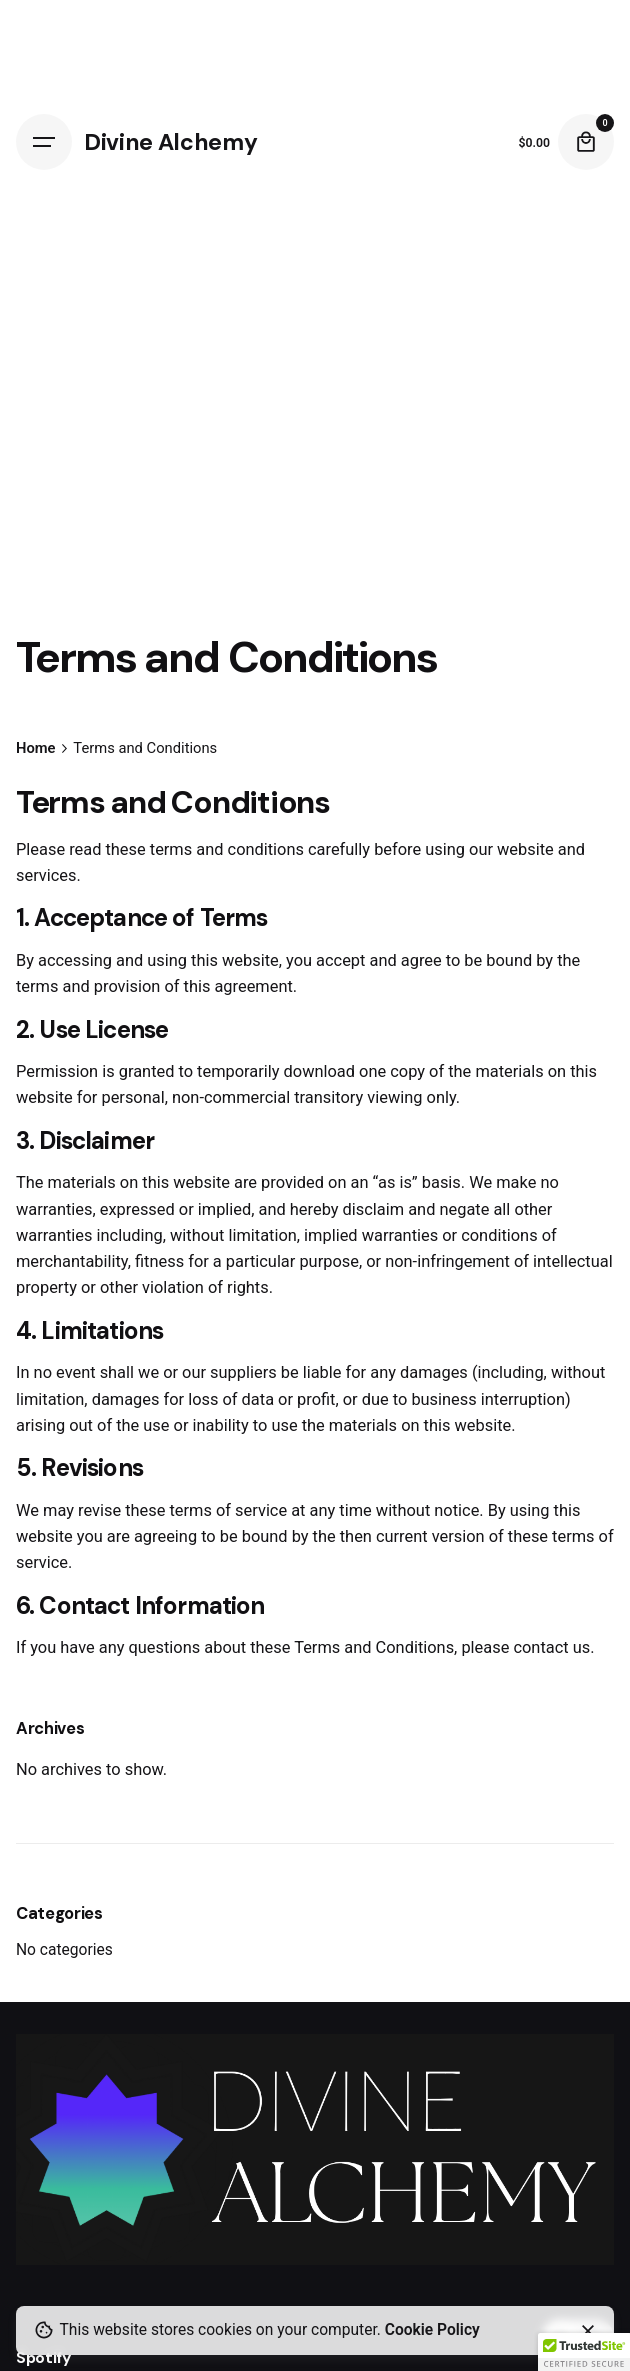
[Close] (588, 2331)
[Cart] (586, 142)
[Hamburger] (44, 142)
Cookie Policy (432, 2330)
